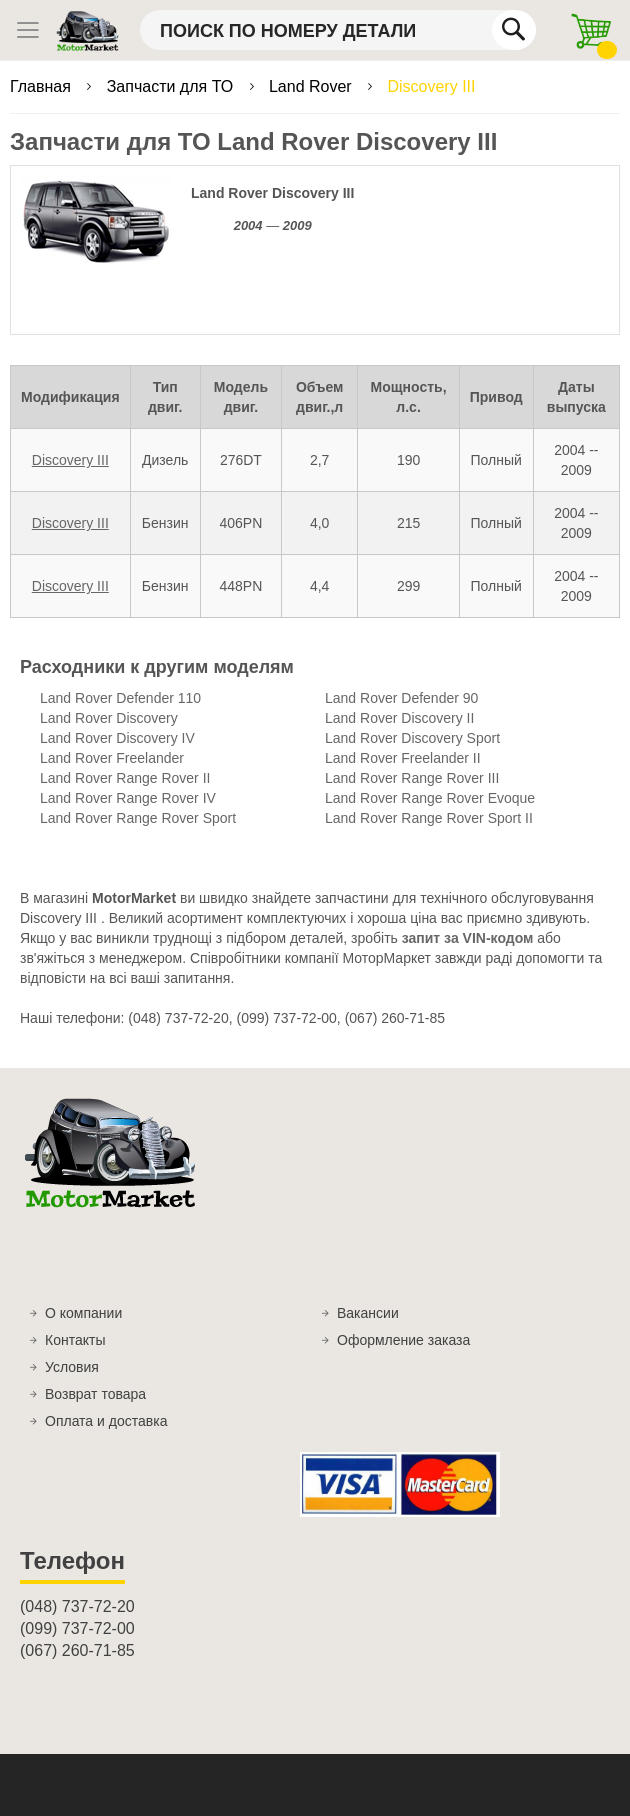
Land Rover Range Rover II (125, 778)
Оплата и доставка (106, 1421)
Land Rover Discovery (109, 718)
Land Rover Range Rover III (412, 778)
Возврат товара (95, 1394)
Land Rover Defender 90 (401, 698)
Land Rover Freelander (112, 758)
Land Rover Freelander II (403, 758)
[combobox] (338, 30)
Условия (72, 1367)
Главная (42, 86)
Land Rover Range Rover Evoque (430, 798)
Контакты (75, 1340)
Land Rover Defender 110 (120, 698)
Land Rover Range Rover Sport (138, 818)
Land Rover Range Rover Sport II (429, 818)
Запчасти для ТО (172, 86)
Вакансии (368, 1313)
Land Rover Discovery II (399, 718)
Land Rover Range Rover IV (128, 798)
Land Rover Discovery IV (117, 738)
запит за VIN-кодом (468, 938)
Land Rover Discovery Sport (412, 738)
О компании (83, 1313)
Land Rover (312, 86)
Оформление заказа (403, 1340)
